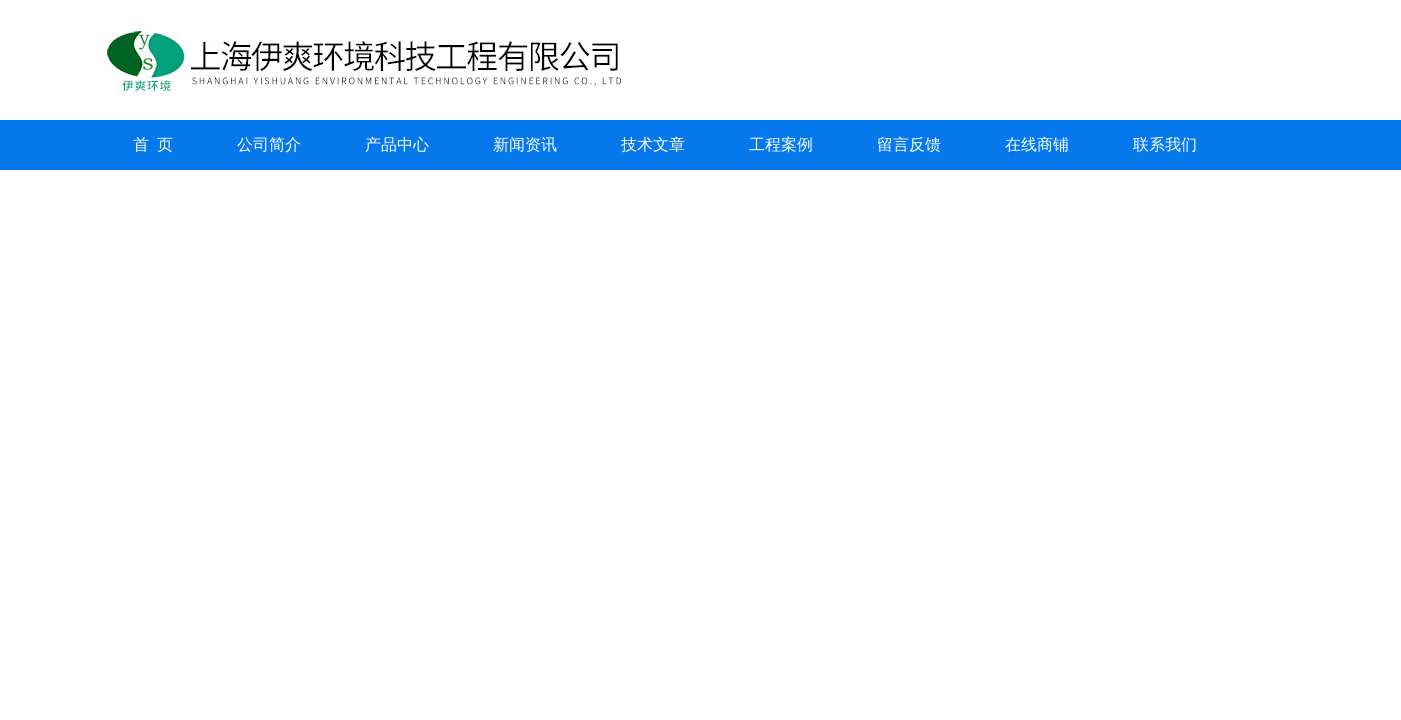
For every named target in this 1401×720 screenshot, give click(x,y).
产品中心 (397, 144)
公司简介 (269, 144)
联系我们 (1165, 144)
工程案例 (781, 144)
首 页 (153, 144)
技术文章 (653, 144)
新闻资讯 (525, 144)
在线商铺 (1037, 144)
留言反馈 (909, 144)
